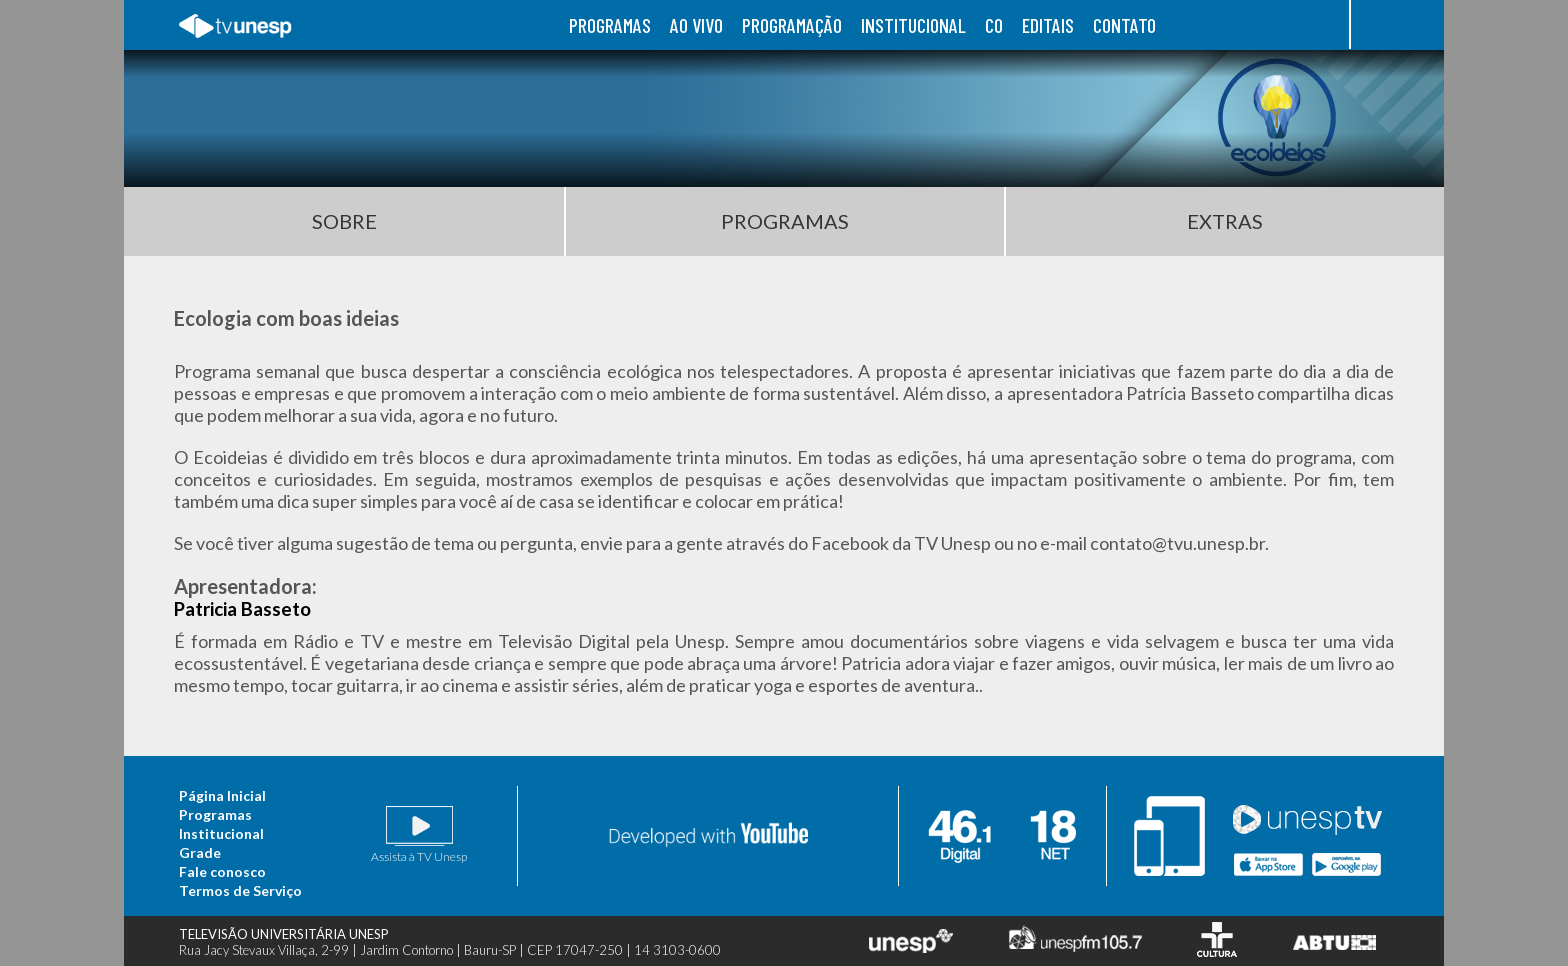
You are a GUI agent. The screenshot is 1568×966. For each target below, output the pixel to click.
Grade (200, 852)
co (994, 25)
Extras (1225, 221)
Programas (785, 221)
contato (1124, 25)
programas (610, 25)
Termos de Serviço (240, 890)
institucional (913, 25)
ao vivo (696, 25)
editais (1048, 25)
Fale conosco (222, 871)
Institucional (221, 833)
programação (792, 25)
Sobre (344, 221)
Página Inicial (222, 795)
